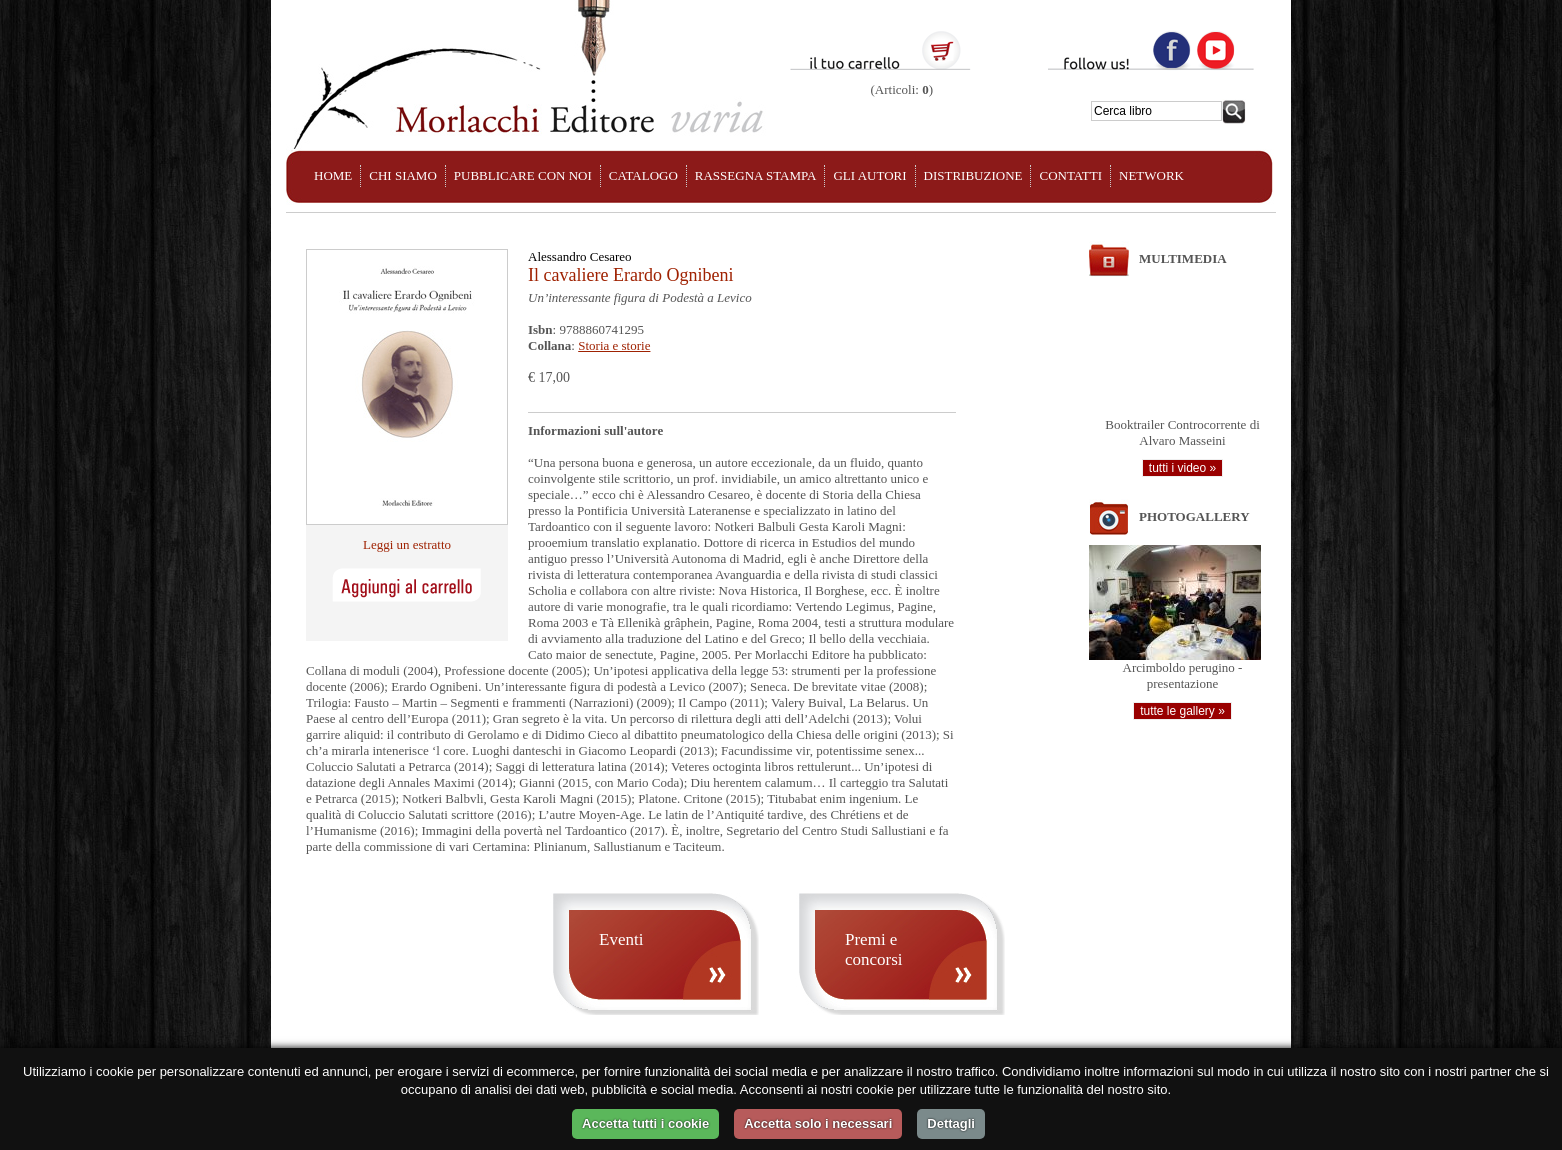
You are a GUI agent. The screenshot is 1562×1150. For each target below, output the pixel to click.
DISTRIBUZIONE (973, 175)
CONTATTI (1070, 175)
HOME (333, 175)
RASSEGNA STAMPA (756, 175)
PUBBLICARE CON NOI (523, 175)
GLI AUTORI (869, 175)
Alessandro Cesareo (580, 256)
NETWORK (1151, 175)
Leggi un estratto (407, 544)
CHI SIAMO (403, 175)
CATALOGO (643, 175)
